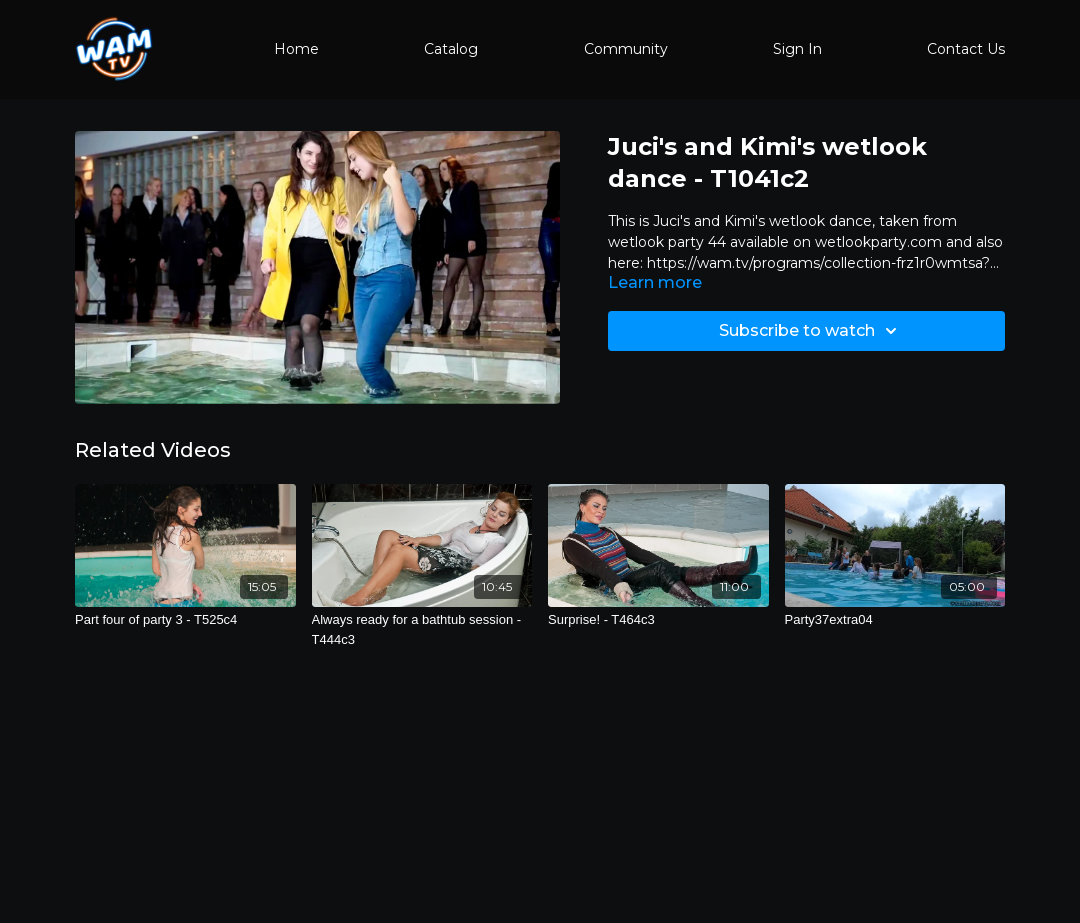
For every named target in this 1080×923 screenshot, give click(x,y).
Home (296, 49)
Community (626, 49)
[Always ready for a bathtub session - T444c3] (422, 629)
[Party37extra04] (895, 620)
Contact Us (966, 49)
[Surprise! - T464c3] (658, 620)
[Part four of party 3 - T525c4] (185, 620)
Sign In (797, 49)
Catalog (451, 49)
